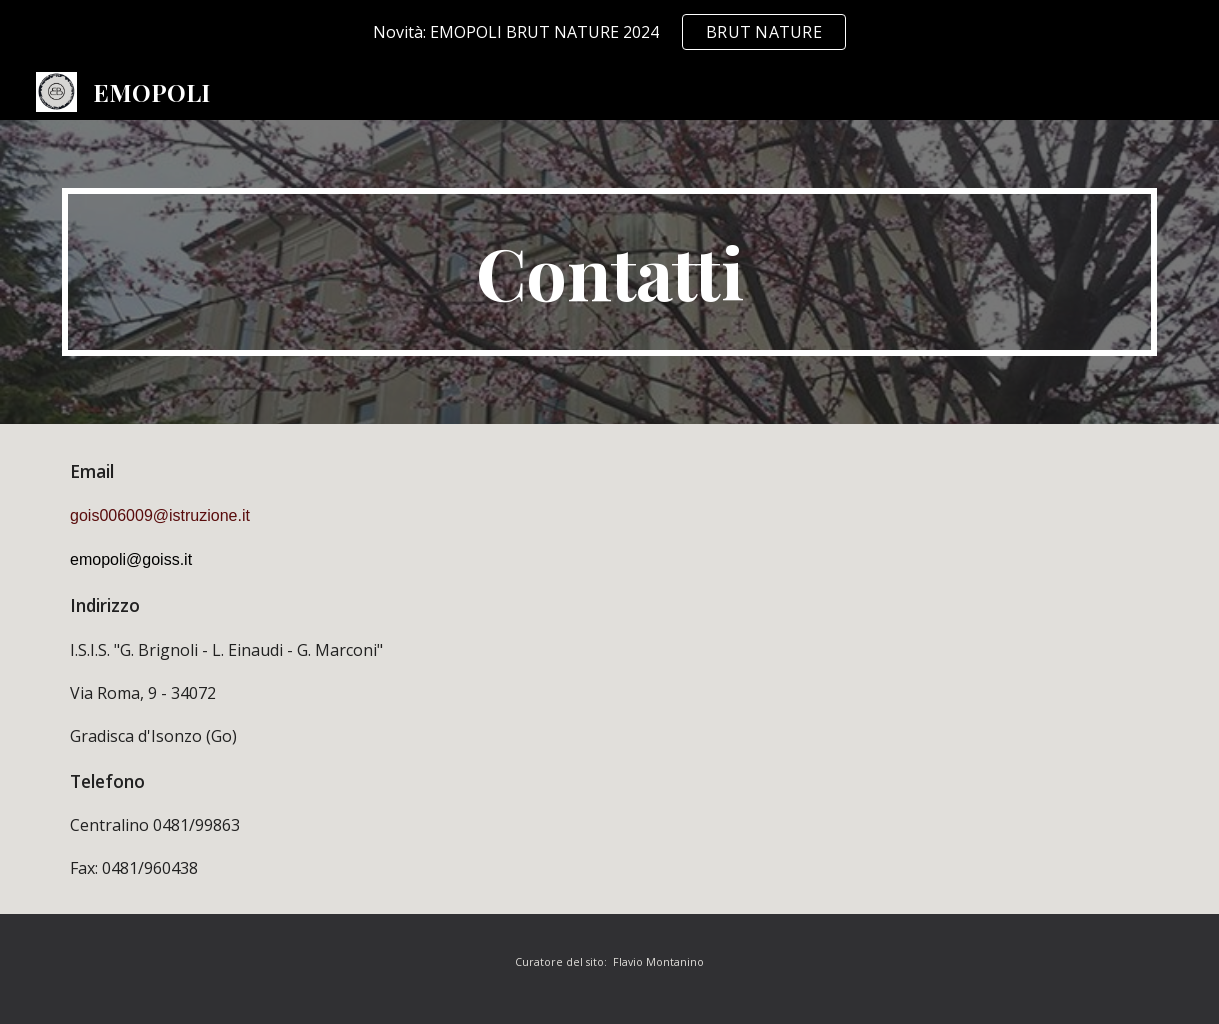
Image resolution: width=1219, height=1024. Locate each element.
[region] (609, 32)
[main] (609, 272)
